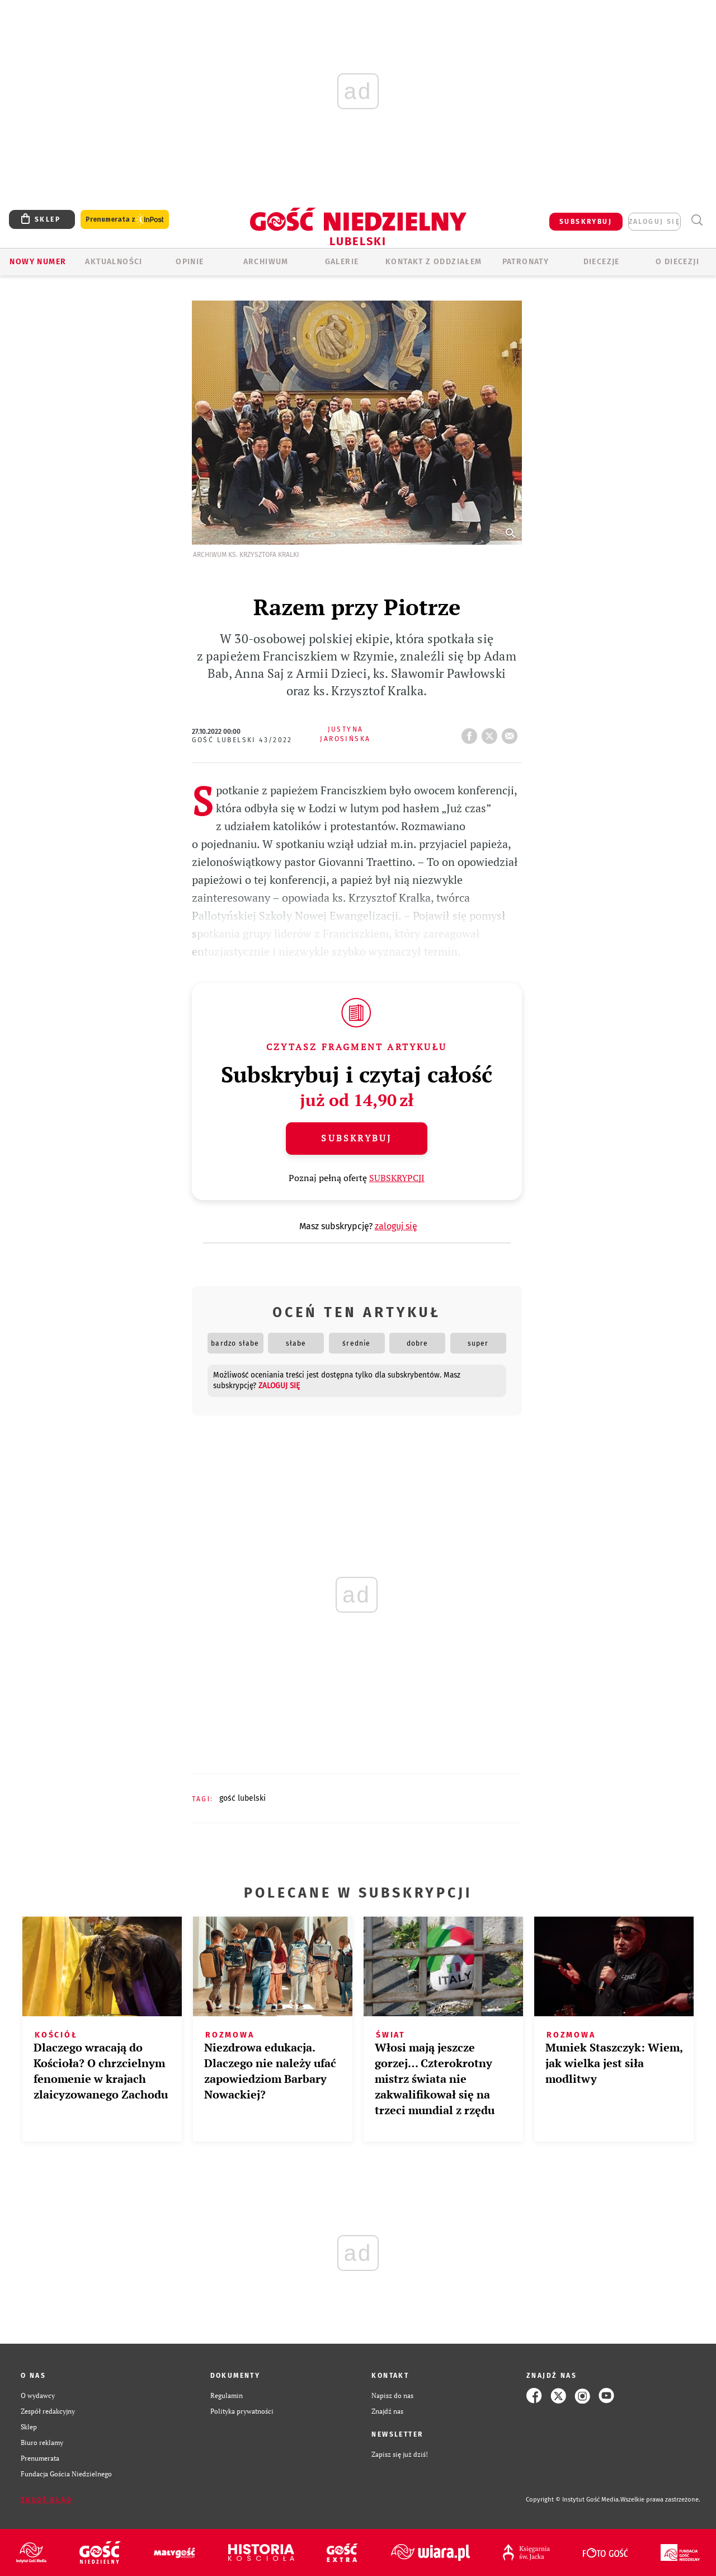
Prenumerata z (125, 219)
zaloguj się (654, 222)
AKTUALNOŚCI (113, 261)
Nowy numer (38, 261)
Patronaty (525, 261)
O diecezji (677, 261)
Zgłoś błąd (46, 2500)
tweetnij (492, 733)
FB (471, 733)
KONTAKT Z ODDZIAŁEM (433, 261)
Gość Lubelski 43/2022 (242, 740)
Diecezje (601, 261)
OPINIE (190, 261)
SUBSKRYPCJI (397, 1178)
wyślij (512, 733)
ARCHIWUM (266, 261)
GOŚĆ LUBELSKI (242, 1798)
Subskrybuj (356, 1138)
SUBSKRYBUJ (585, 222)
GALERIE (342, 261)
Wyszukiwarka (696, 220)
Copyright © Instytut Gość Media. (573, 2499)
